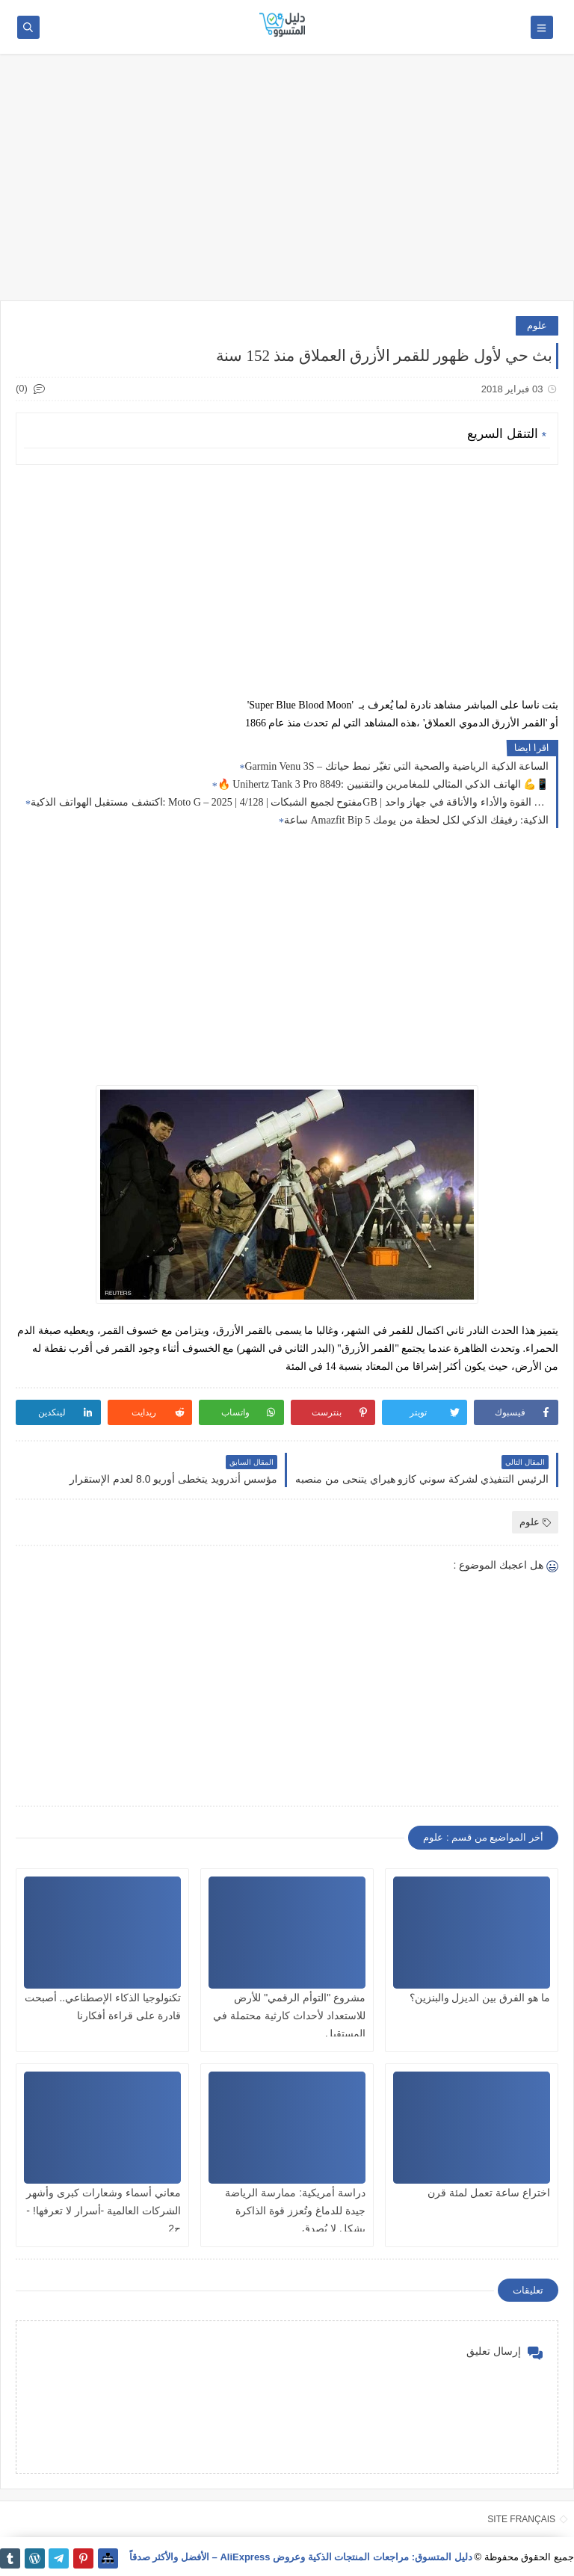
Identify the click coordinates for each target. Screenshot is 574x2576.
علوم (537, 325)
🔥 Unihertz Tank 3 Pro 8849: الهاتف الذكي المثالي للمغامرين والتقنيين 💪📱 (383, 784)
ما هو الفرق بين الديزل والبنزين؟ (480, 1998)
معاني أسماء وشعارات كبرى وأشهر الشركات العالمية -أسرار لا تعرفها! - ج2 (103, 2210)
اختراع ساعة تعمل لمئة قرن (489, 2193)
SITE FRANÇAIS (521, 2519)
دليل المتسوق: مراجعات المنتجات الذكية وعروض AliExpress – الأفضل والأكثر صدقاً (300, 2557)
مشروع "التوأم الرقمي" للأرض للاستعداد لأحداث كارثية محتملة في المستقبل (289, 2015)
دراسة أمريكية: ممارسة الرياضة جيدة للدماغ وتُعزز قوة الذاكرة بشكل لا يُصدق (295, 2210)
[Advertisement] (287, 184)
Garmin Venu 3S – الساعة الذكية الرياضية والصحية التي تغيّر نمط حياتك (396, 766)
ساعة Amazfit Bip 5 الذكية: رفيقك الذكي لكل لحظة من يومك (416, 820)
